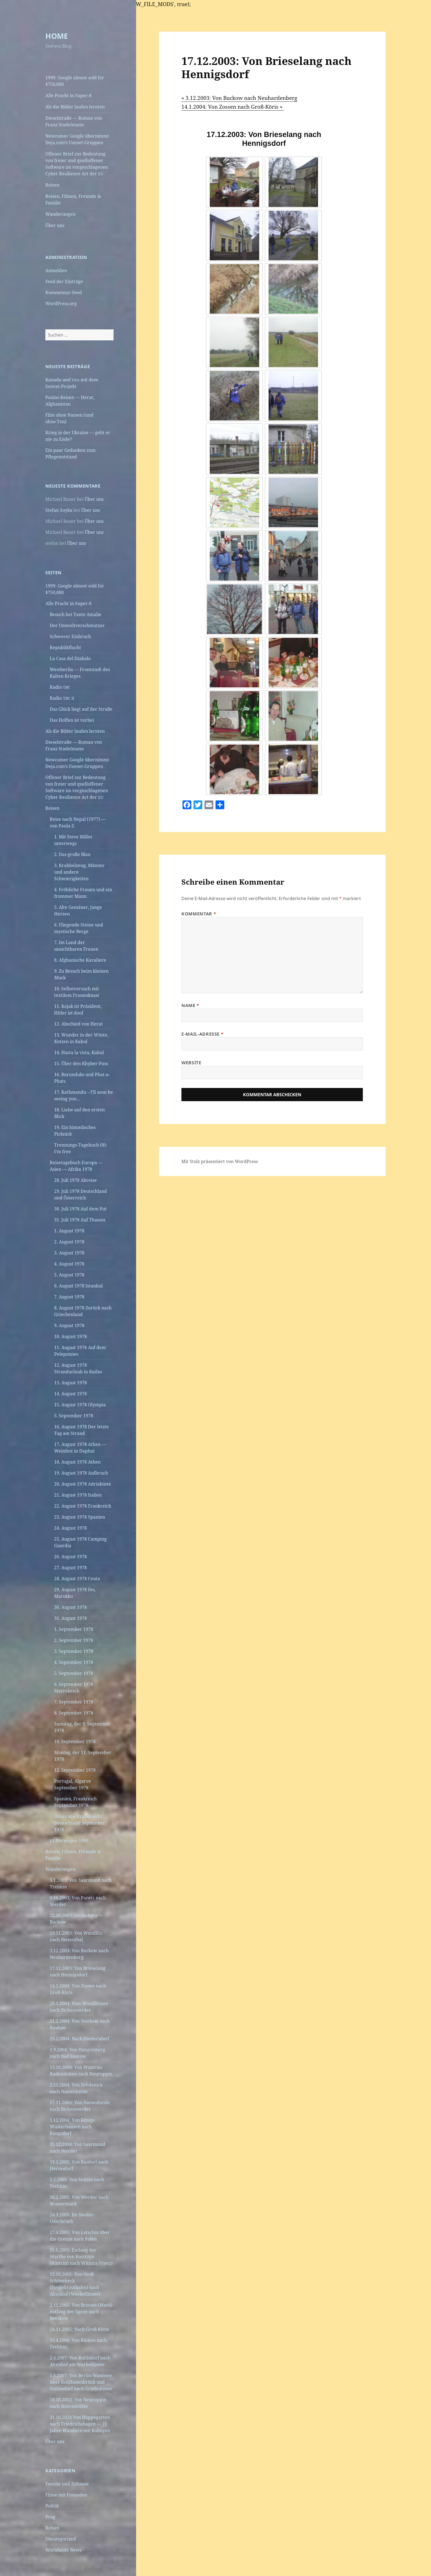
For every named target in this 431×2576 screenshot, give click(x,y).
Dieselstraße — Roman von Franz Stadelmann (73, 121)
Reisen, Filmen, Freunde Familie (73, 199)
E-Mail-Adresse (202, 1034)
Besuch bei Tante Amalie (75, 614)
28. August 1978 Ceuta (77, 1579)
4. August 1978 (69, 1264)
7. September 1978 (73, 1702)
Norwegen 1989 (69, 1840)
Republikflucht (65, 647)
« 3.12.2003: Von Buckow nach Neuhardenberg (239, 98)
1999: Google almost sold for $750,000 (74, 81)
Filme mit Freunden (66, 2495)
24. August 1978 (70, 1528)
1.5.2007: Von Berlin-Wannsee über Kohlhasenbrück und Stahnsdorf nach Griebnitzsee (81, 2382)
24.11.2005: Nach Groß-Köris (79, 2329)
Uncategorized (60, 2539)
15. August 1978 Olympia (80, 1405)
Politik (52, 2506)
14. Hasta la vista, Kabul (79, 1052)
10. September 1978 (75, 1741)
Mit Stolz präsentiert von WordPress (219, 1161)
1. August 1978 (69, 1231)
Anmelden (56, 270)
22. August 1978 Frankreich (82, 1506)
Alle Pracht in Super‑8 (68, 95)
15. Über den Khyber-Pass (81, 1063)
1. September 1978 (73, 1629)
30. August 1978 (70, 1607)
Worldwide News (63, 2550)
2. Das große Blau (72, 854)
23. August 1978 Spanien (79, 1517)
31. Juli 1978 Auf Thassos (79, 1220)
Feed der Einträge (64, 281)
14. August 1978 (70, 1394)
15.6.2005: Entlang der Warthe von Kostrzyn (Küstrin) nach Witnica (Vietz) (81, 2256)
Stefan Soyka (58, 510)
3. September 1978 (73, 1651)
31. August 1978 (70, 1618)
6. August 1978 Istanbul (78, 1286)
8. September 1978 (73, 1713)
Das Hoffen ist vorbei (72, 720)
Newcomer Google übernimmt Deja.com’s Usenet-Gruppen (77, 139)
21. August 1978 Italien (78, 1495)
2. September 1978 (73, 1640)
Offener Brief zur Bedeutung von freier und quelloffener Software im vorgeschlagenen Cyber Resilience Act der (76, 164)
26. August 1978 (70, 1557)
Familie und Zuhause (67, 2484)
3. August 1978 (69, 1253)
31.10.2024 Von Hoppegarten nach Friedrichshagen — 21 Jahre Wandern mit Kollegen (80, 2423)
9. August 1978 (69, 1325)
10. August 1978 (70, 1336)
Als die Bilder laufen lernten (75, 107)
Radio (60, 687)
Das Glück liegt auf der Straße (81, 709)
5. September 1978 (73, 1416)
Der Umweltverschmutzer (77, 625)
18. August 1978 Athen (77, 1462)
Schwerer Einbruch (70, 636)
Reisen (52, 185)
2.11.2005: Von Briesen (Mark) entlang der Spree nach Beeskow (81, 2311)
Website (191, 1063)
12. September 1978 (75, 1770)
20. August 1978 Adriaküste (82, 1484)
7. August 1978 (69, 1297)
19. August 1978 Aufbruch (81, 1473)
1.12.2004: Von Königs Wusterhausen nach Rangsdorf (72, 2126)
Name (190, 1005)
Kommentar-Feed (63, 292)
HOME (56, 36)
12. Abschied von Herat (78, 1024)
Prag (50, 2517)
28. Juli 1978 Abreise (75, 1180)
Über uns (54, 225)
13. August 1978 (70, 1383)
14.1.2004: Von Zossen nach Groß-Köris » (232, 106)
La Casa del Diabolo (70, 658)
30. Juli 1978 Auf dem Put (80, 1209)
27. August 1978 (70, 1568)
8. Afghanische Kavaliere (80, 960)
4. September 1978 (73, 1662)
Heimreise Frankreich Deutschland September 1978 (79, 1823)
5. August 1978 (69, 1275)
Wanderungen (60, 214)
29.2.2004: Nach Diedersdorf (79, 2039)
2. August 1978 (69, 1242)
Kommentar (198, 914)
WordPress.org (61, 303)
